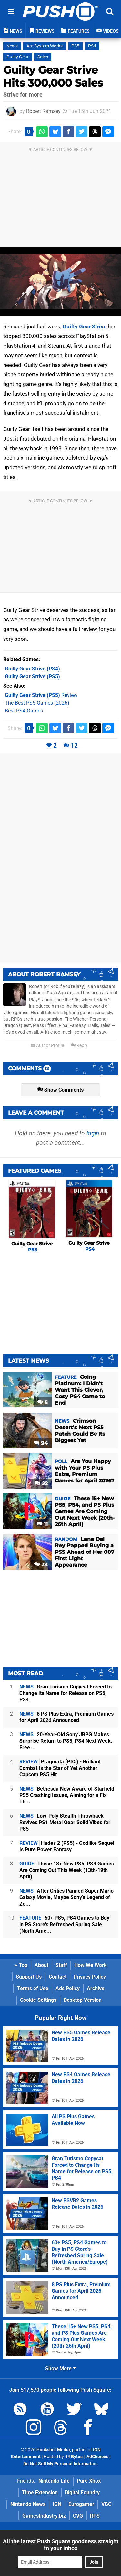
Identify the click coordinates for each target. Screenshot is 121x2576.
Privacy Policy (90, 1977)
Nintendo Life (54, 2481)
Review (41, 695)
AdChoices (97, 2456)
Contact (57, 1977)
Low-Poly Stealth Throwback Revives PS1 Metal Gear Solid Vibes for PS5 (64, 1822)
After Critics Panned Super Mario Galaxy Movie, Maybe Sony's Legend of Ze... (66, 1897)
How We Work (90, 1965)
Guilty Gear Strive (84, 326)
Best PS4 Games (24, 711)
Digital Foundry (82, 2492)
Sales (42, 57)
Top (21, 1965)
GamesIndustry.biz (44, 2516)
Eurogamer (81, 2504)
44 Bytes (74, 2456)
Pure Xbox (89, 2481)
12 (74, 745)
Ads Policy (67, 1988)
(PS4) (32, 669)
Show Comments (60, 1090)
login (92, 1133)
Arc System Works (44, 46)
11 (42, 1524)
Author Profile (47, 1045)
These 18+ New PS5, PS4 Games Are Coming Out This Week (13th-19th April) (66, 1870)
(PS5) (32, 676)
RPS (95, 2516)
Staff (61, 1965)
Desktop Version (83, 2000)
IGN (57, 2504)
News (12, 46)
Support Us (29, 1977)
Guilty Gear (17, 57)
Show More (60, 2368)
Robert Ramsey (43, 111)
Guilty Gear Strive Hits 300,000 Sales (53, 76)
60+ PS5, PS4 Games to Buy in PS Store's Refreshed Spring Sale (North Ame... (64, 1924)
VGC (106, 2504)
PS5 (75, 46)
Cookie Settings (38, 2000)
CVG (78, 2516)
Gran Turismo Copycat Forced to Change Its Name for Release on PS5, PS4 (65, 1693)
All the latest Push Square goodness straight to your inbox (60, 2544)
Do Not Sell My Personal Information (60, 2464)
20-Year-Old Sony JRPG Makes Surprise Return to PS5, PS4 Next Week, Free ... (65, 1740)
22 (41, 1483)
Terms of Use (32, 1988)
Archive (96, 1988)
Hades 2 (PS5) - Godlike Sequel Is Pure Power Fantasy (66, 1846)
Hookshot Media (53, 2450)
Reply (79, 1045)
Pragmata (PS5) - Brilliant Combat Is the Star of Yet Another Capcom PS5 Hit (60, 1768)
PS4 (92, 46)
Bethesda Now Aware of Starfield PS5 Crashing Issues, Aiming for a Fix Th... (66, 1795)
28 (41, 1565)
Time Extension (40, 2492)
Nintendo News (27, 2504)
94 (41, 1443)
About (41, 1965)
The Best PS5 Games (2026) (37, 703)
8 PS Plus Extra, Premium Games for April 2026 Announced (66, 1717)
